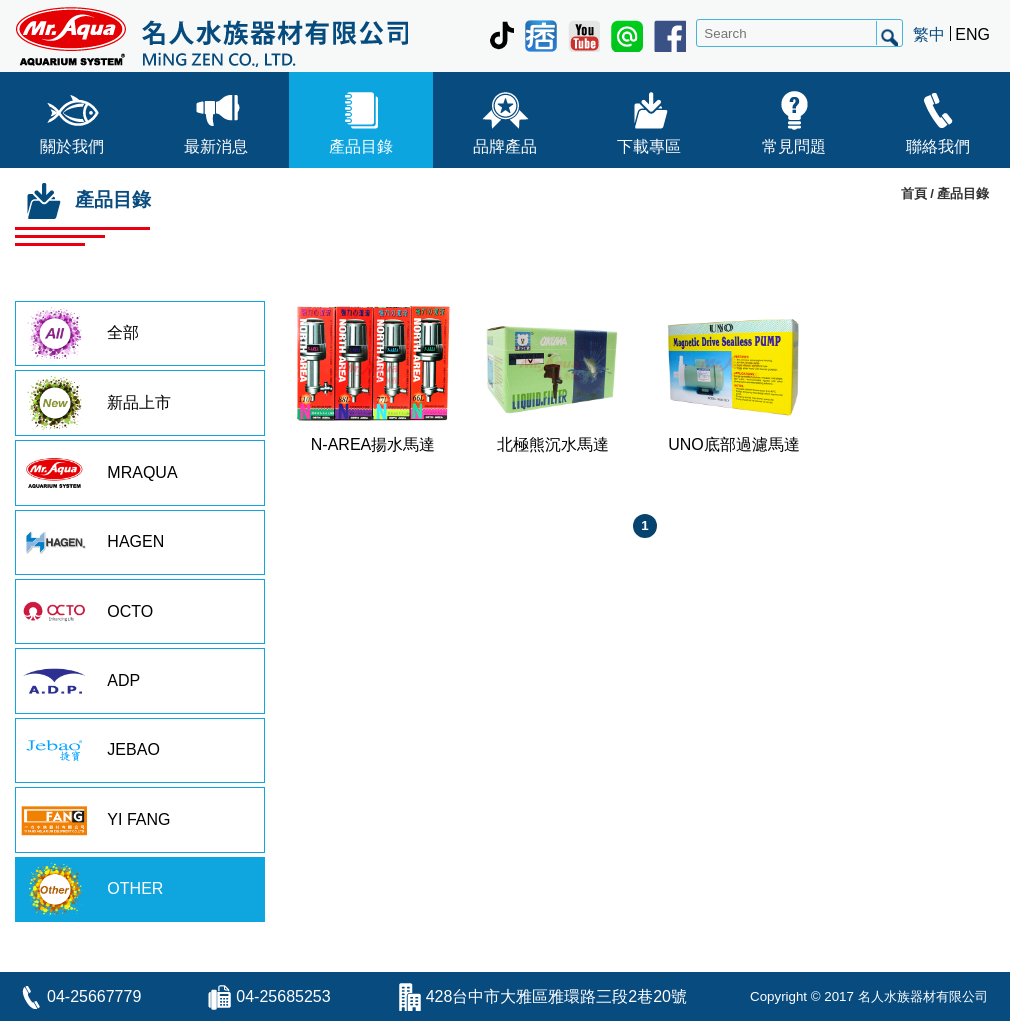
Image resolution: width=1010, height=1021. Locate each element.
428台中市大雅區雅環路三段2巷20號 (556, 996)
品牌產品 (505, 118)
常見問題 (794, 118)
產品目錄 (361, 118)
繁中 (929, 34)
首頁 (914, 193)
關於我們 (72, 118)
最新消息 (216, 118)
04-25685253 (283, 996)
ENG (972, 34)
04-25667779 (94, 996)
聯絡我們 (938, 118)
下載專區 (649, 118)
